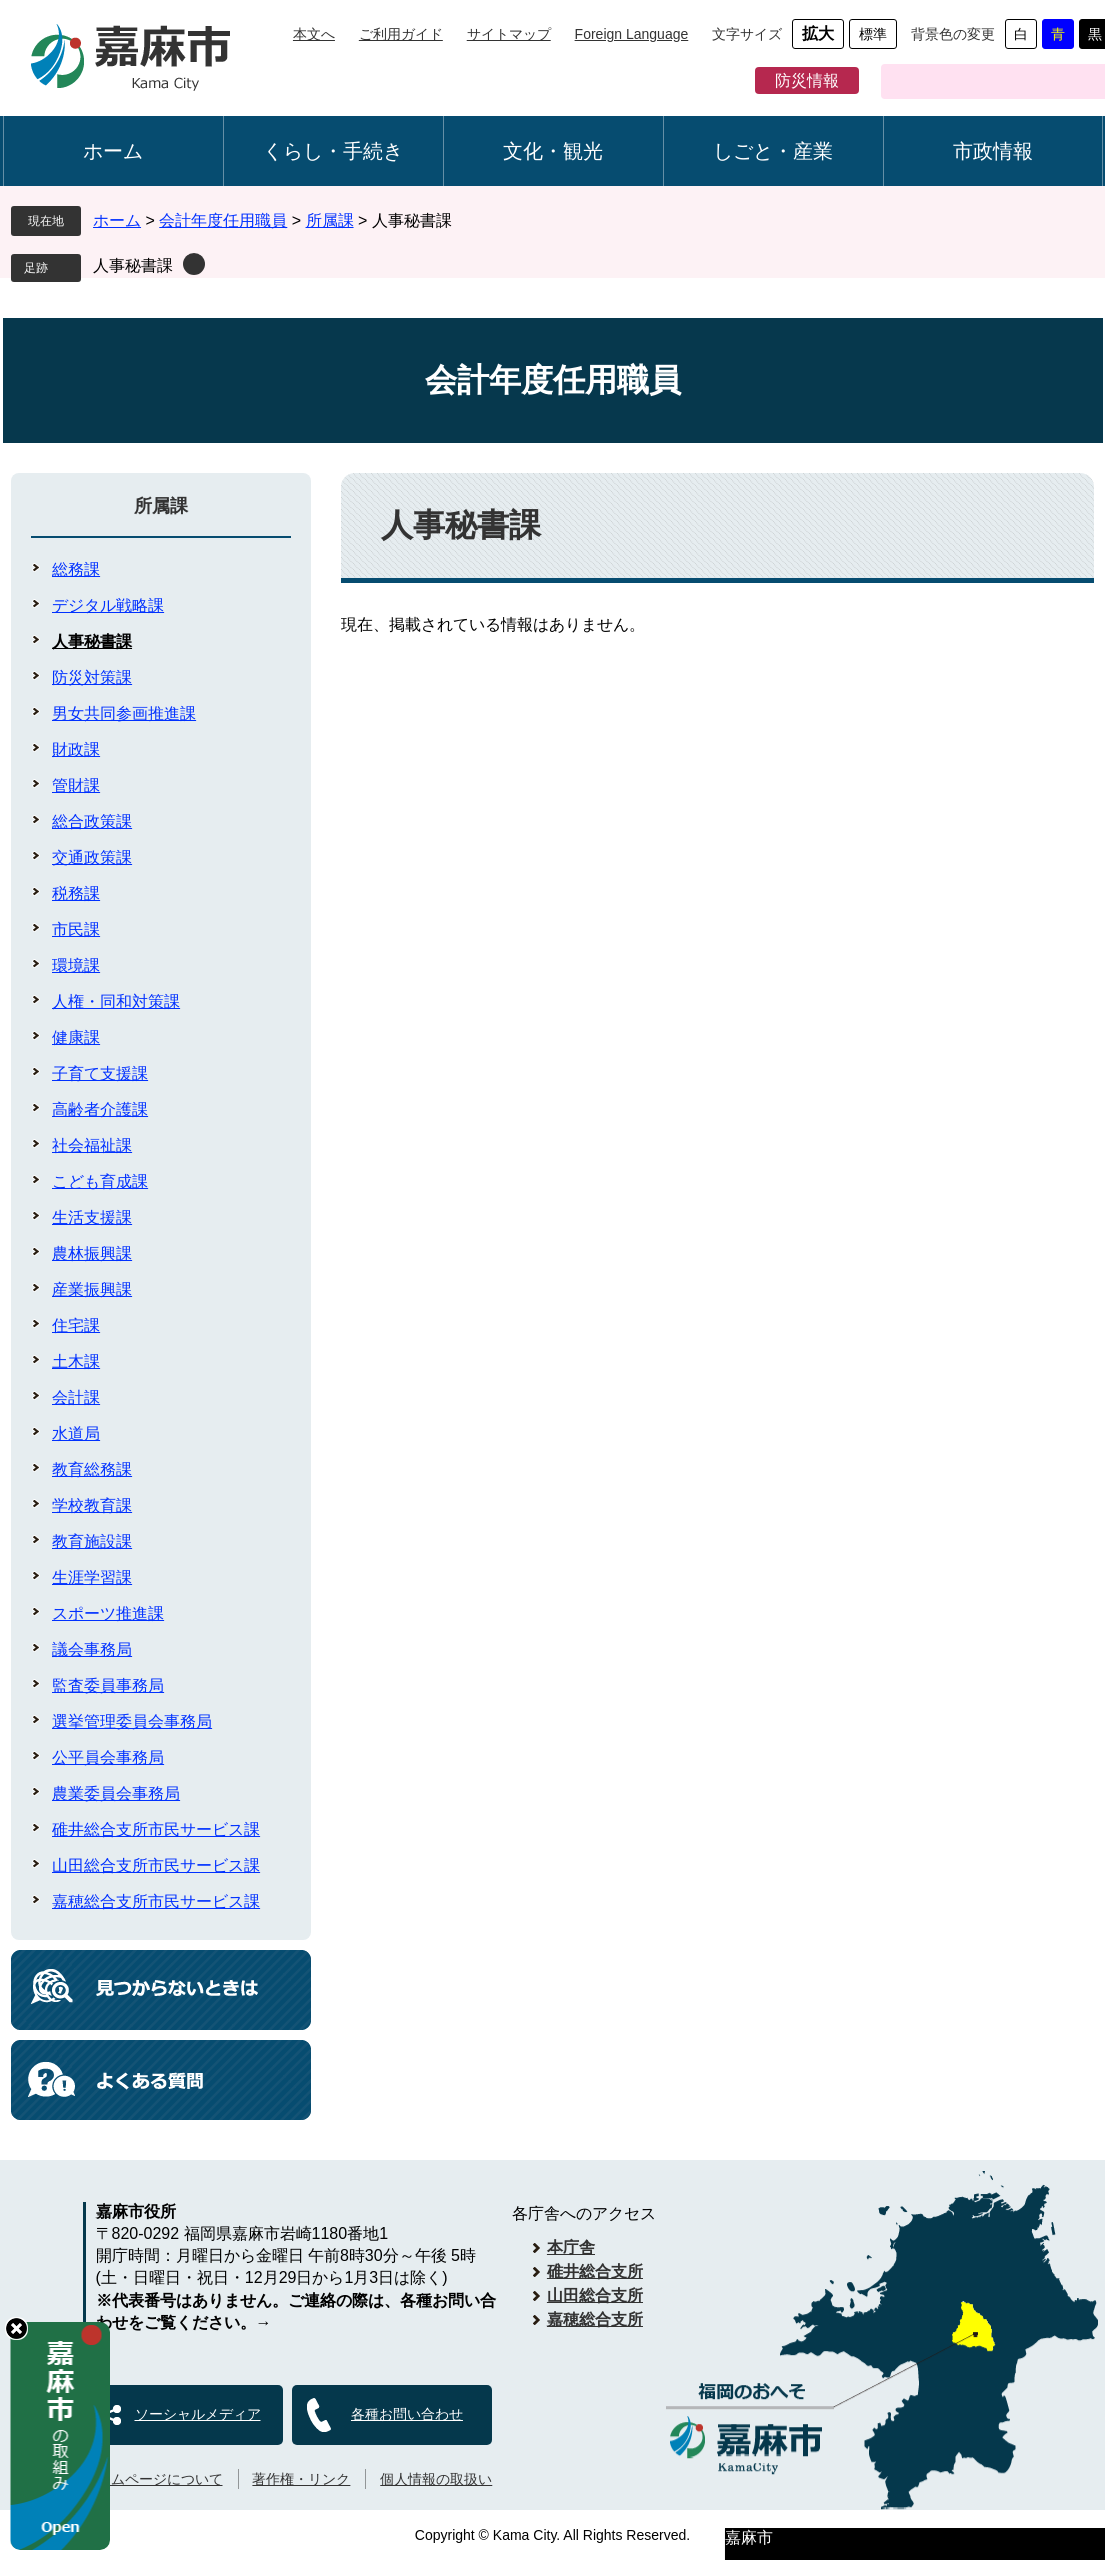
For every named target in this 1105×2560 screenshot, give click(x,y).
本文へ (314, 34)
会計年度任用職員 (223, 220)
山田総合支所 (595, 2295)
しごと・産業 (773, 151)
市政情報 (993, 151)
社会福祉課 (92, 1145)
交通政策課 (92, 857)
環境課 (76, 965)
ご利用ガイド (401, 34)
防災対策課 (92, 677)
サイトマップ (509, 34)
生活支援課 (92, 1217)
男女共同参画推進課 (124, 713)
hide (16, 2328)
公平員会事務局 (108, 1757)
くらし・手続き (333, 151)
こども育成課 (100, 1181)
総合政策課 (92, 821)
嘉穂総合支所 (595, 2319)
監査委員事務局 (108, 1685)
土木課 (76, 1361)
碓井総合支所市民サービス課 (156, 1829)
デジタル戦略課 (108, 605)
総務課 (76, 569)
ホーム (113, 151)
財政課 (76, 749)
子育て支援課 (100, 1073)
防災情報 (807, 80)
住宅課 (76, 1325)
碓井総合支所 (595, 2271)
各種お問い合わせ (407, 2414)
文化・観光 (553, 151)
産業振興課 (92, 1289)
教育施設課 (92, 1541)
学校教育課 (92, 1505)
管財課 (76, 785)
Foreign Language (632, 34)
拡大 (818, 33)
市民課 (76, 929)
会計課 (76, 1397)
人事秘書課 (133, 265)
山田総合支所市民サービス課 (156, 1865)
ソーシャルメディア (198, 2414)
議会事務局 (92, 1649)
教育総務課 (92, 1469)
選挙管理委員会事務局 (132, 1721)
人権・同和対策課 (116, 1001)
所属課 (330, 220)
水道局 (76, 1433)
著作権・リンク (301, 2479)
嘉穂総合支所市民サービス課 (156, 1901)
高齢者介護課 (100, 1109)
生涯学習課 (92, 1577)
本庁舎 (571, 2247)
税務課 (76, 893)
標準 (873, 34)
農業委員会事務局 (116, 1793)
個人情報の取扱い (436, 2479)
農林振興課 (92, 1253)
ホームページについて (153, 2479)
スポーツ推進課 (108, 1613)
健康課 (76, 1037)
